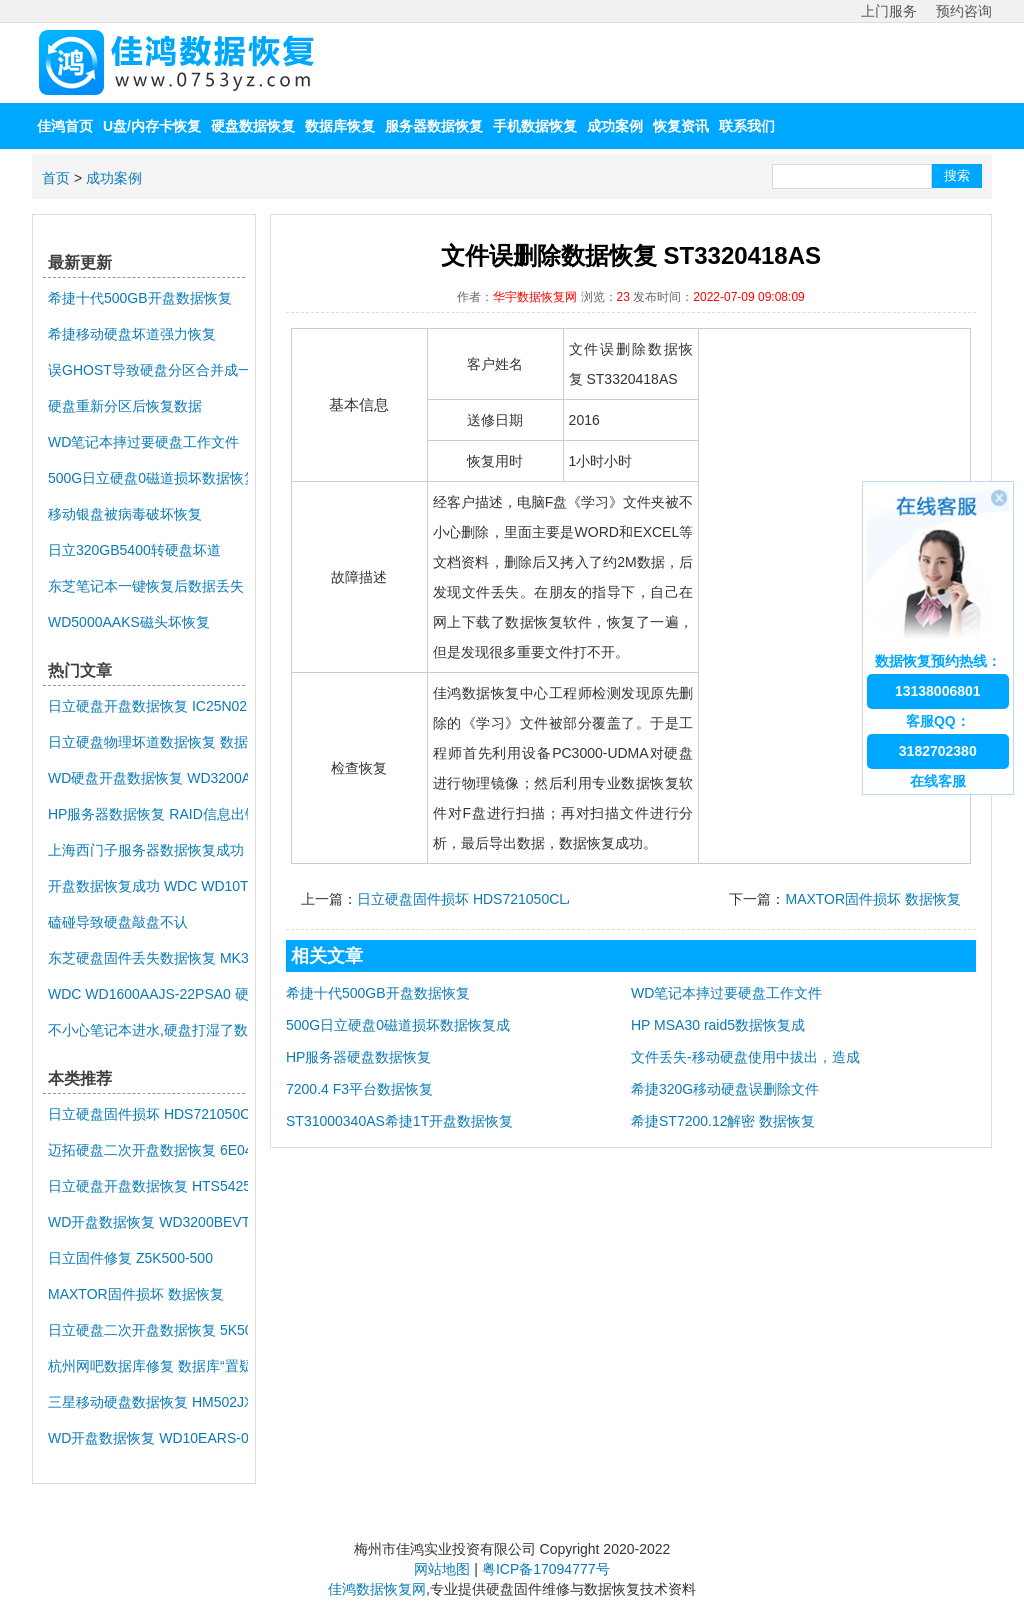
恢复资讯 (681, 126)
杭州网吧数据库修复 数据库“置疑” (148, 1366)
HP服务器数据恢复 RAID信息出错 (148, 814)
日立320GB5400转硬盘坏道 (134, 550)
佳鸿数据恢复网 (377, 1589)
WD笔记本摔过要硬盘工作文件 (726, 993)
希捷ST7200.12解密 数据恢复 (723, 1121)
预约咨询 (964, 11)
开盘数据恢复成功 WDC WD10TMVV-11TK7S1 (148, 886)
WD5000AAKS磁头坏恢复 (129, 622)
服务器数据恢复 (434, 126)
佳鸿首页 (65, 126)
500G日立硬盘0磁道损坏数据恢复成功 (148, 478)
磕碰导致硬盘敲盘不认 (118, 922)
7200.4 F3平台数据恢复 (359, 1089)
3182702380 (938, 751)
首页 (56, 178)
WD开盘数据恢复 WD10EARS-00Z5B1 (148, 1438)
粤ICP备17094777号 (546, 1569)
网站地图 (442, 1569)
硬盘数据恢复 (253, 126)
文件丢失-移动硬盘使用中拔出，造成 (745, 1057)
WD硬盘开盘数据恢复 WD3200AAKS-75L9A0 (148, 778)
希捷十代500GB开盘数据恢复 (378, 993)
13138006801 (938, 691)
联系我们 (747, 126)
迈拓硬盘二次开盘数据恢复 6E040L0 (148, 1150)
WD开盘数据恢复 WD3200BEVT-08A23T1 (148, 1222)
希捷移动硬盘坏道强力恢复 (132, 334)
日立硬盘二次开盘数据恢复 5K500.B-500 (148, 1330)
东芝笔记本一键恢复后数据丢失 (146, 586)
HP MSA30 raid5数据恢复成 (718, 1025)
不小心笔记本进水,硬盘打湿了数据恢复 (148, 1030)
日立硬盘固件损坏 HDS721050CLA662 (478, 899)
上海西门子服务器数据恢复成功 (146, 850)
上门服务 (889, 11)
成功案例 (615, 126)
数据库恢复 (340, 126)
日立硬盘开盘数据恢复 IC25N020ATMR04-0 (148, 706)
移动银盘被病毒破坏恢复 (125, 514)
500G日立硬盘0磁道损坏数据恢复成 (398, 1025)
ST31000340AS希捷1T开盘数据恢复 (399, 1121)
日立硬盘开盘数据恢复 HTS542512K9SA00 (148, 1186)
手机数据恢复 (535, 126)
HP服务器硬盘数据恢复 (358, 1057)
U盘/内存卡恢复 (152, 126)
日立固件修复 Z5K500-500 (130, 1258)
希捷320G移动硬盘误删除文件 (725, 1089)
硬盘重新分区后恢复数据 (125, 406)
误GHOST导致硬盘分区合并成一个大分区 (148, 370)
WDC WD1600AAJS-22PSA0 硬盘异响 (148, 994)
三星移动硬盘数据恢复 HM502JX (148, 1402)
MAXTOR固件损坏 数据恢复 (873, 899)
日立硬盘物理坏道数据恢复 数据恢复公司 (148, 742)
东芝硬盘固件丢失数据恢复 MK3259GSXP (148, 958)
